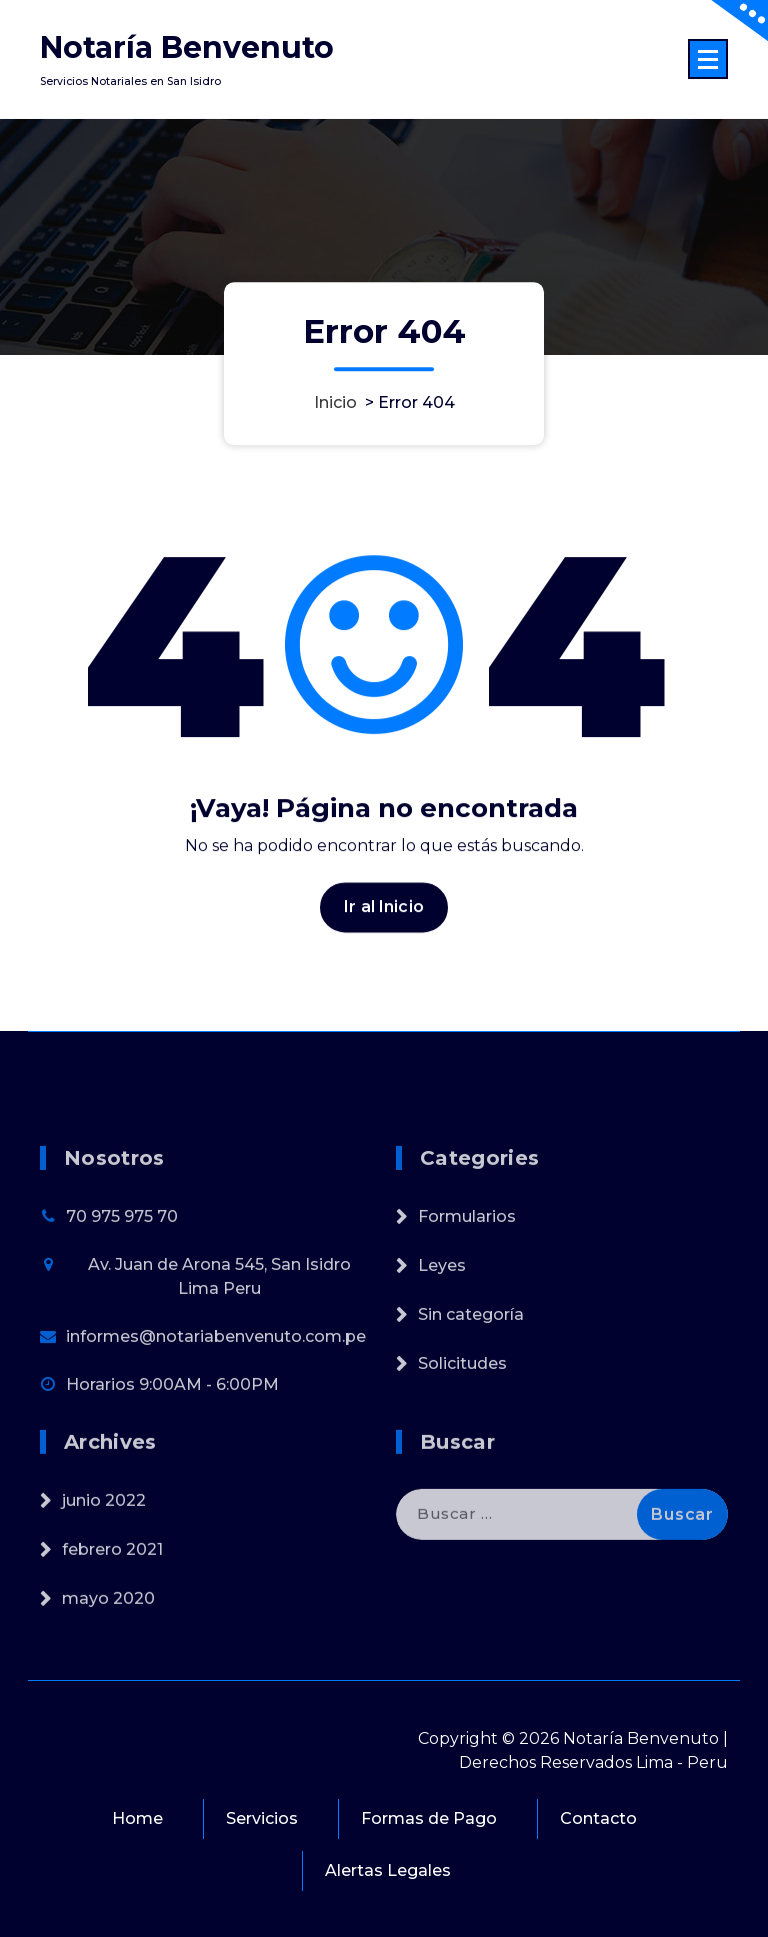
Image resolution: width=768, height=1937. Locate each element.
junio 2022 (104, 1543)
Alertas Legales (388, 1870)
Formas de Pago (429, 1818)
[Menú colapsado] (708, 59)
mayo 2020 (108, 1641)
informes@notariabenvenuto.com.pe (216, 1396)
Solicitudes (462, 1423)
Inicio (335, 402)
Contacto (598, 1818)
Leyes (442, 1325)
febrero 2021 (112, 1592)
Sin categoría (471, 1374)
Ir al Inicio (384, 921)
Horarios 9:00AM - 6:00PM (172, 1444)
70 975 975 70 (122, 1276)
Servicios (262, 1818)
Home (137, 1818)
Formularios (467, 1276)
